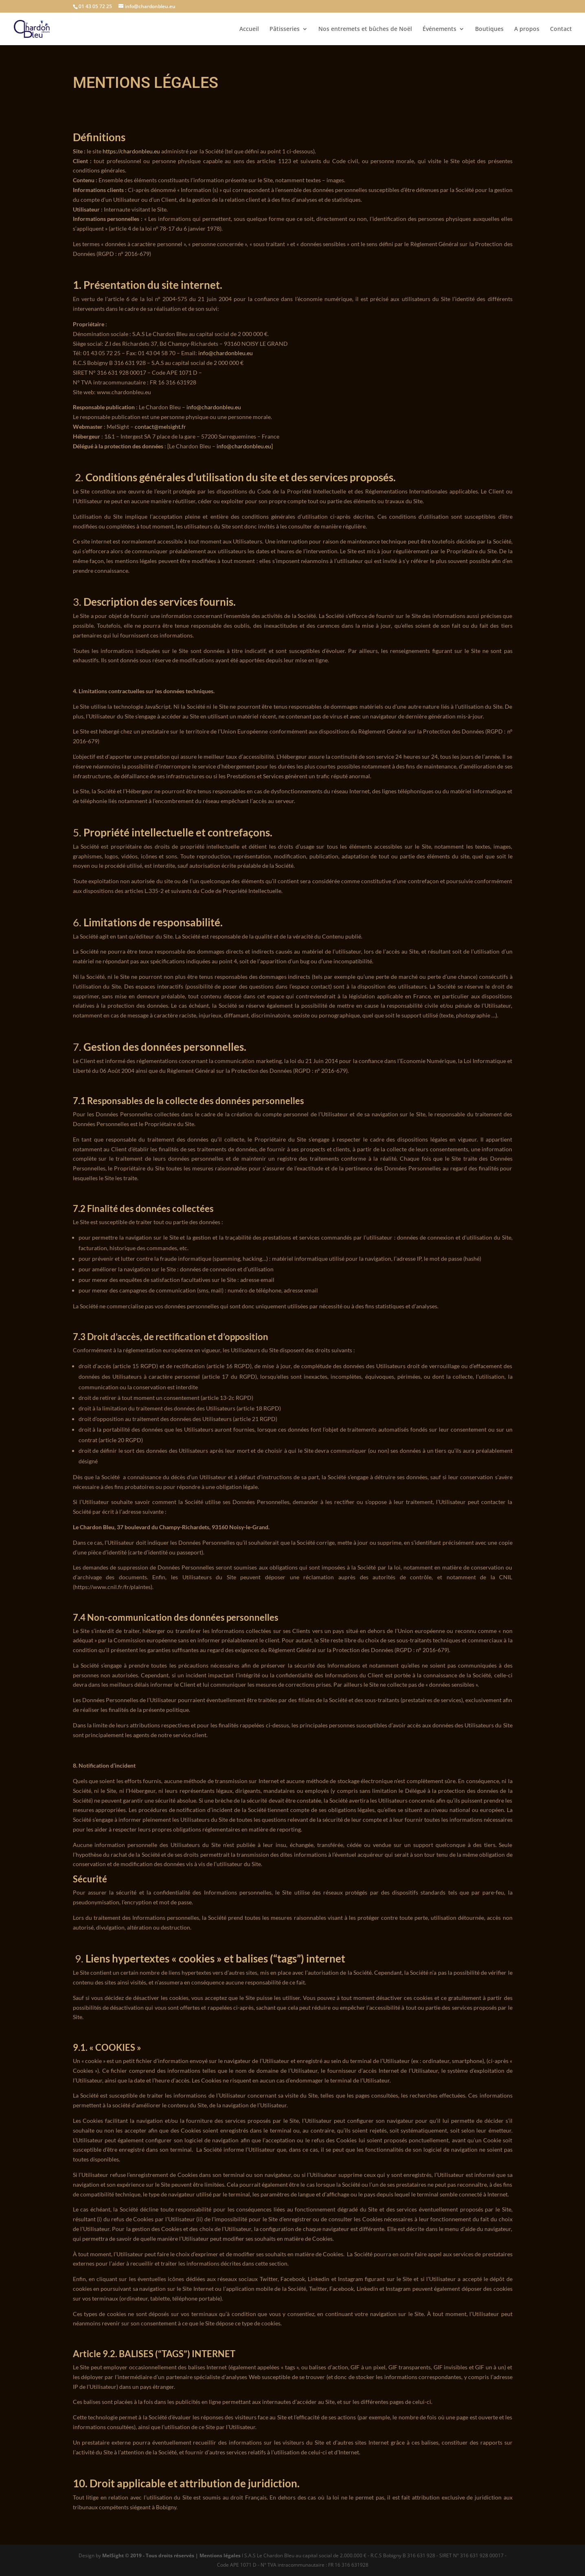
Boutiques (489, 29)
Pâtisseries (284, 29)
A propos (526, 29)
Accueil (249, 29)
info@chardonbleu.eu (225, 352)
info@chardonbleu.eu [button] (244, 446)
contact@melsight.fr (160, 426)
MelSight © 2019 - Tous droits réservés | (150, 2555)
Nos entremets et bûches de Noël (365, 29)
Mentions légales (220, 2555)
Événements (439, 29)
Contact (561, 29)
